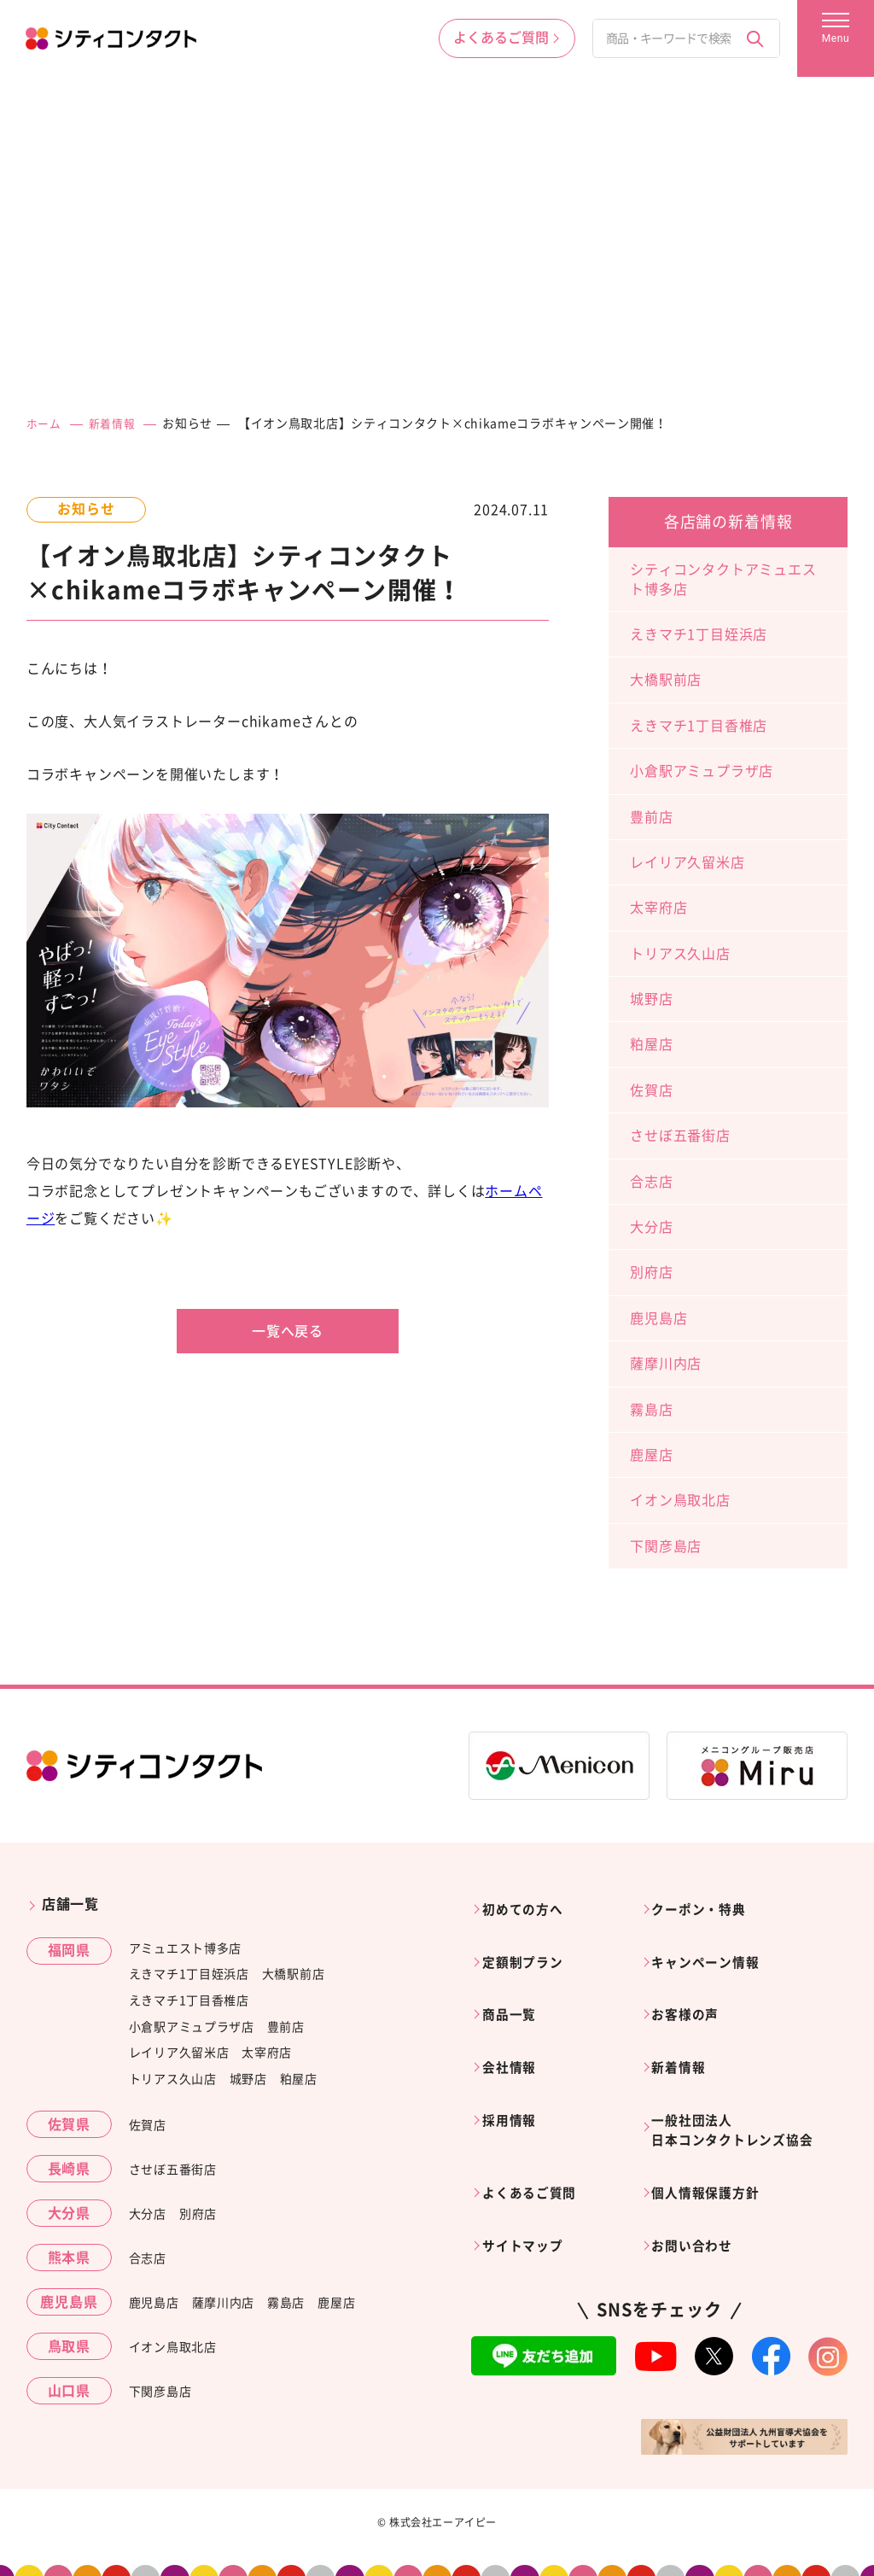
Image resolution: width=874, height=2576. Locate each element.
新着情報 (116, 423)
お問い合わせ (699, 2185)
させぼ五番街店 (680, 1135)
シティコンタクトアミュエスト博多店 (723, 579)
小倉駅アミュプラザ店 (701, 771)
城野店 (651, 999)
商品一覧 (515, 1990)
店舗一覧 (70, 1904)
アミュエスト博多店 (185, 1948)
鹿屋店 (651, 1455)
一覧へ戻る (287, 1331)
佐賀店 (651, 1090)
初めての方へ (530, 1904)
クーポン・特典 (706, 1904)
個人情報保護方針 (713, 2142)
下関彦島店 (666, 1546)
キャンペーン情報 (713, 1947)
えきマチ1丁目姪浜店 (698, 634)
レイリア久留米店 (687, 862)
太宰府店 (658, 907)
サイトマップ (530, 2185)
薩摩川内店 (666, 1363)
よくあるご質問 (537, 2142)
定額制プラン (530, 1947)
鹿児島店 (658, 1318)
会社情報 (515, 2034)
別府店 (651, 1272)
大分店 (651, 1227)
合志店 (651, 1182)
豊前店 (651, 817)
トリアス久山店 (680, 954)
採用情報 (515, 2077)
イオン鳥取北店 (680, 1500)
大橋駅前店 (666, 679)
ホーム (45, 423)
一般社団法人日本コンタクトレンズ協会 (742, 2088)
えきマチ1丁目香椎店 (698, 726)
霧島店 (651, 1410)
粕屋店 (651, 1044)
